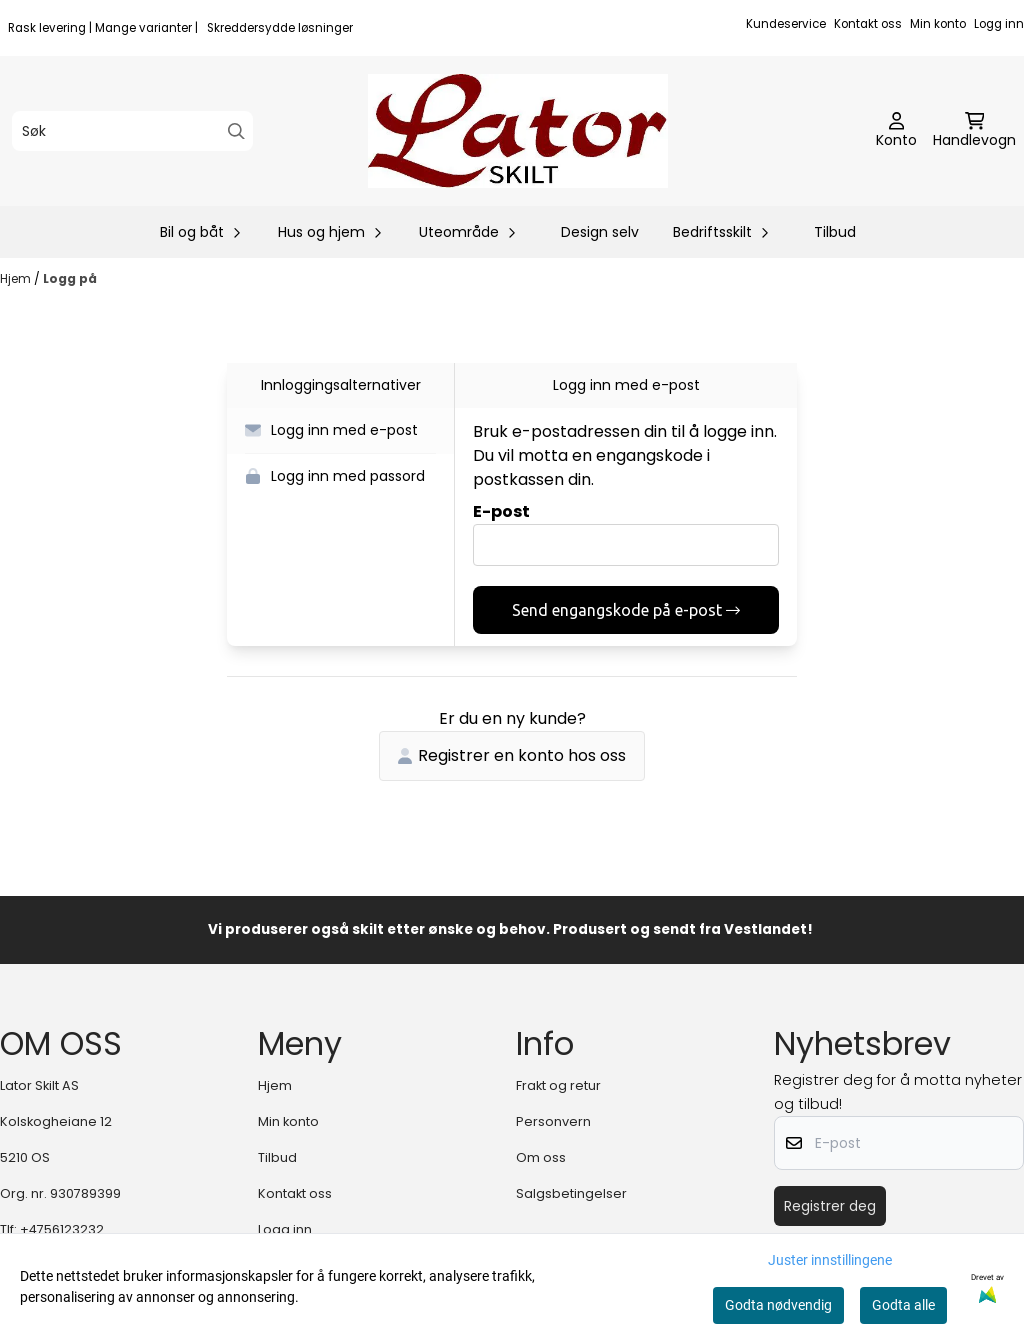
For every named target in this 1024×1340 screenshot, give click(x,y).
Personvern (553, 1121)
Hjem (17, 278)
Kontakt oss (868, 24)
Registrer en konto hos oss (512, 755)
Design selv (600, 232)
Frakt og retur (558, 1085)
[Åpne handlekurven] (974, 131)
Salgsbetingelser (571, 1193)
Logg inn (999, 24)
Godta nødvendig (778, 1305)
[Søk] (132, 131)
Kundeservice (786, 24)
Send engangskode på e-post (626, 610)
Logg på (70, 278)
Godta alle (903, 1305)
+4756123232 (62, 1229)
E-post (501, 511)
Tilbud (835, 232)
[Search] (236, 131)
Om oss (541, 1157)
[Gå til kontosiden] (896, 131)
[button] (340, 431)
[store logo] (518, 131)
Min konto (938, 24)
